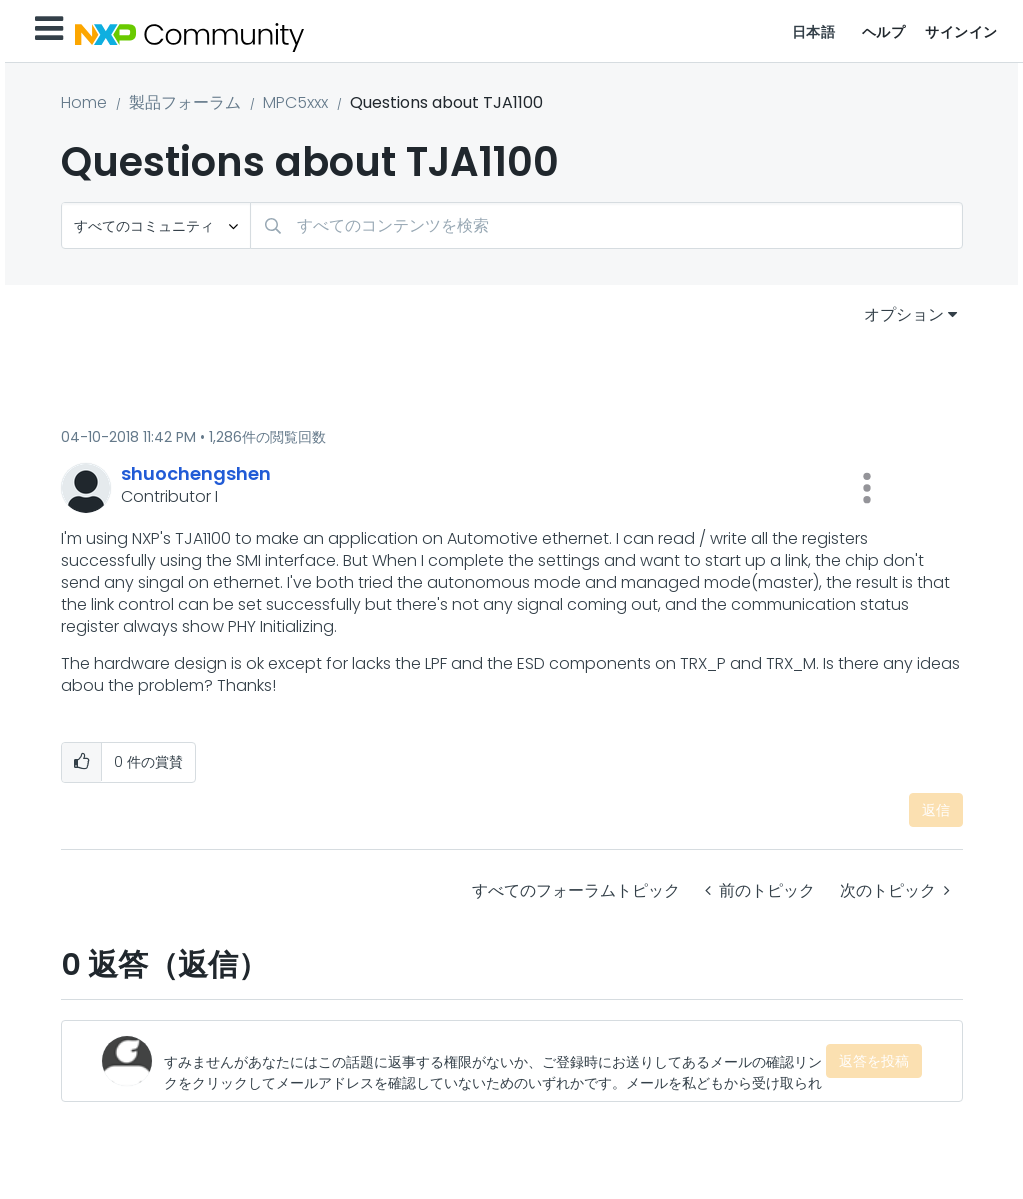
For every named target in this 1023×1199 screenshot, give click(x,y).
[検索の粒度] (156, 225)
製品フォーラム (185, 102)
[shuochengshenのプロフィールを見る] (196, 473)
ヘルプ (884, 32)
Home (84, 102)
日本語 (814, 32)
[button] (867, 488)
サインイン (961, 32)
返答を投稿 (874, 1061)
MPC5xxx (295, 102)
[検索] (606, 225)
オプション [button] (904, 314)
